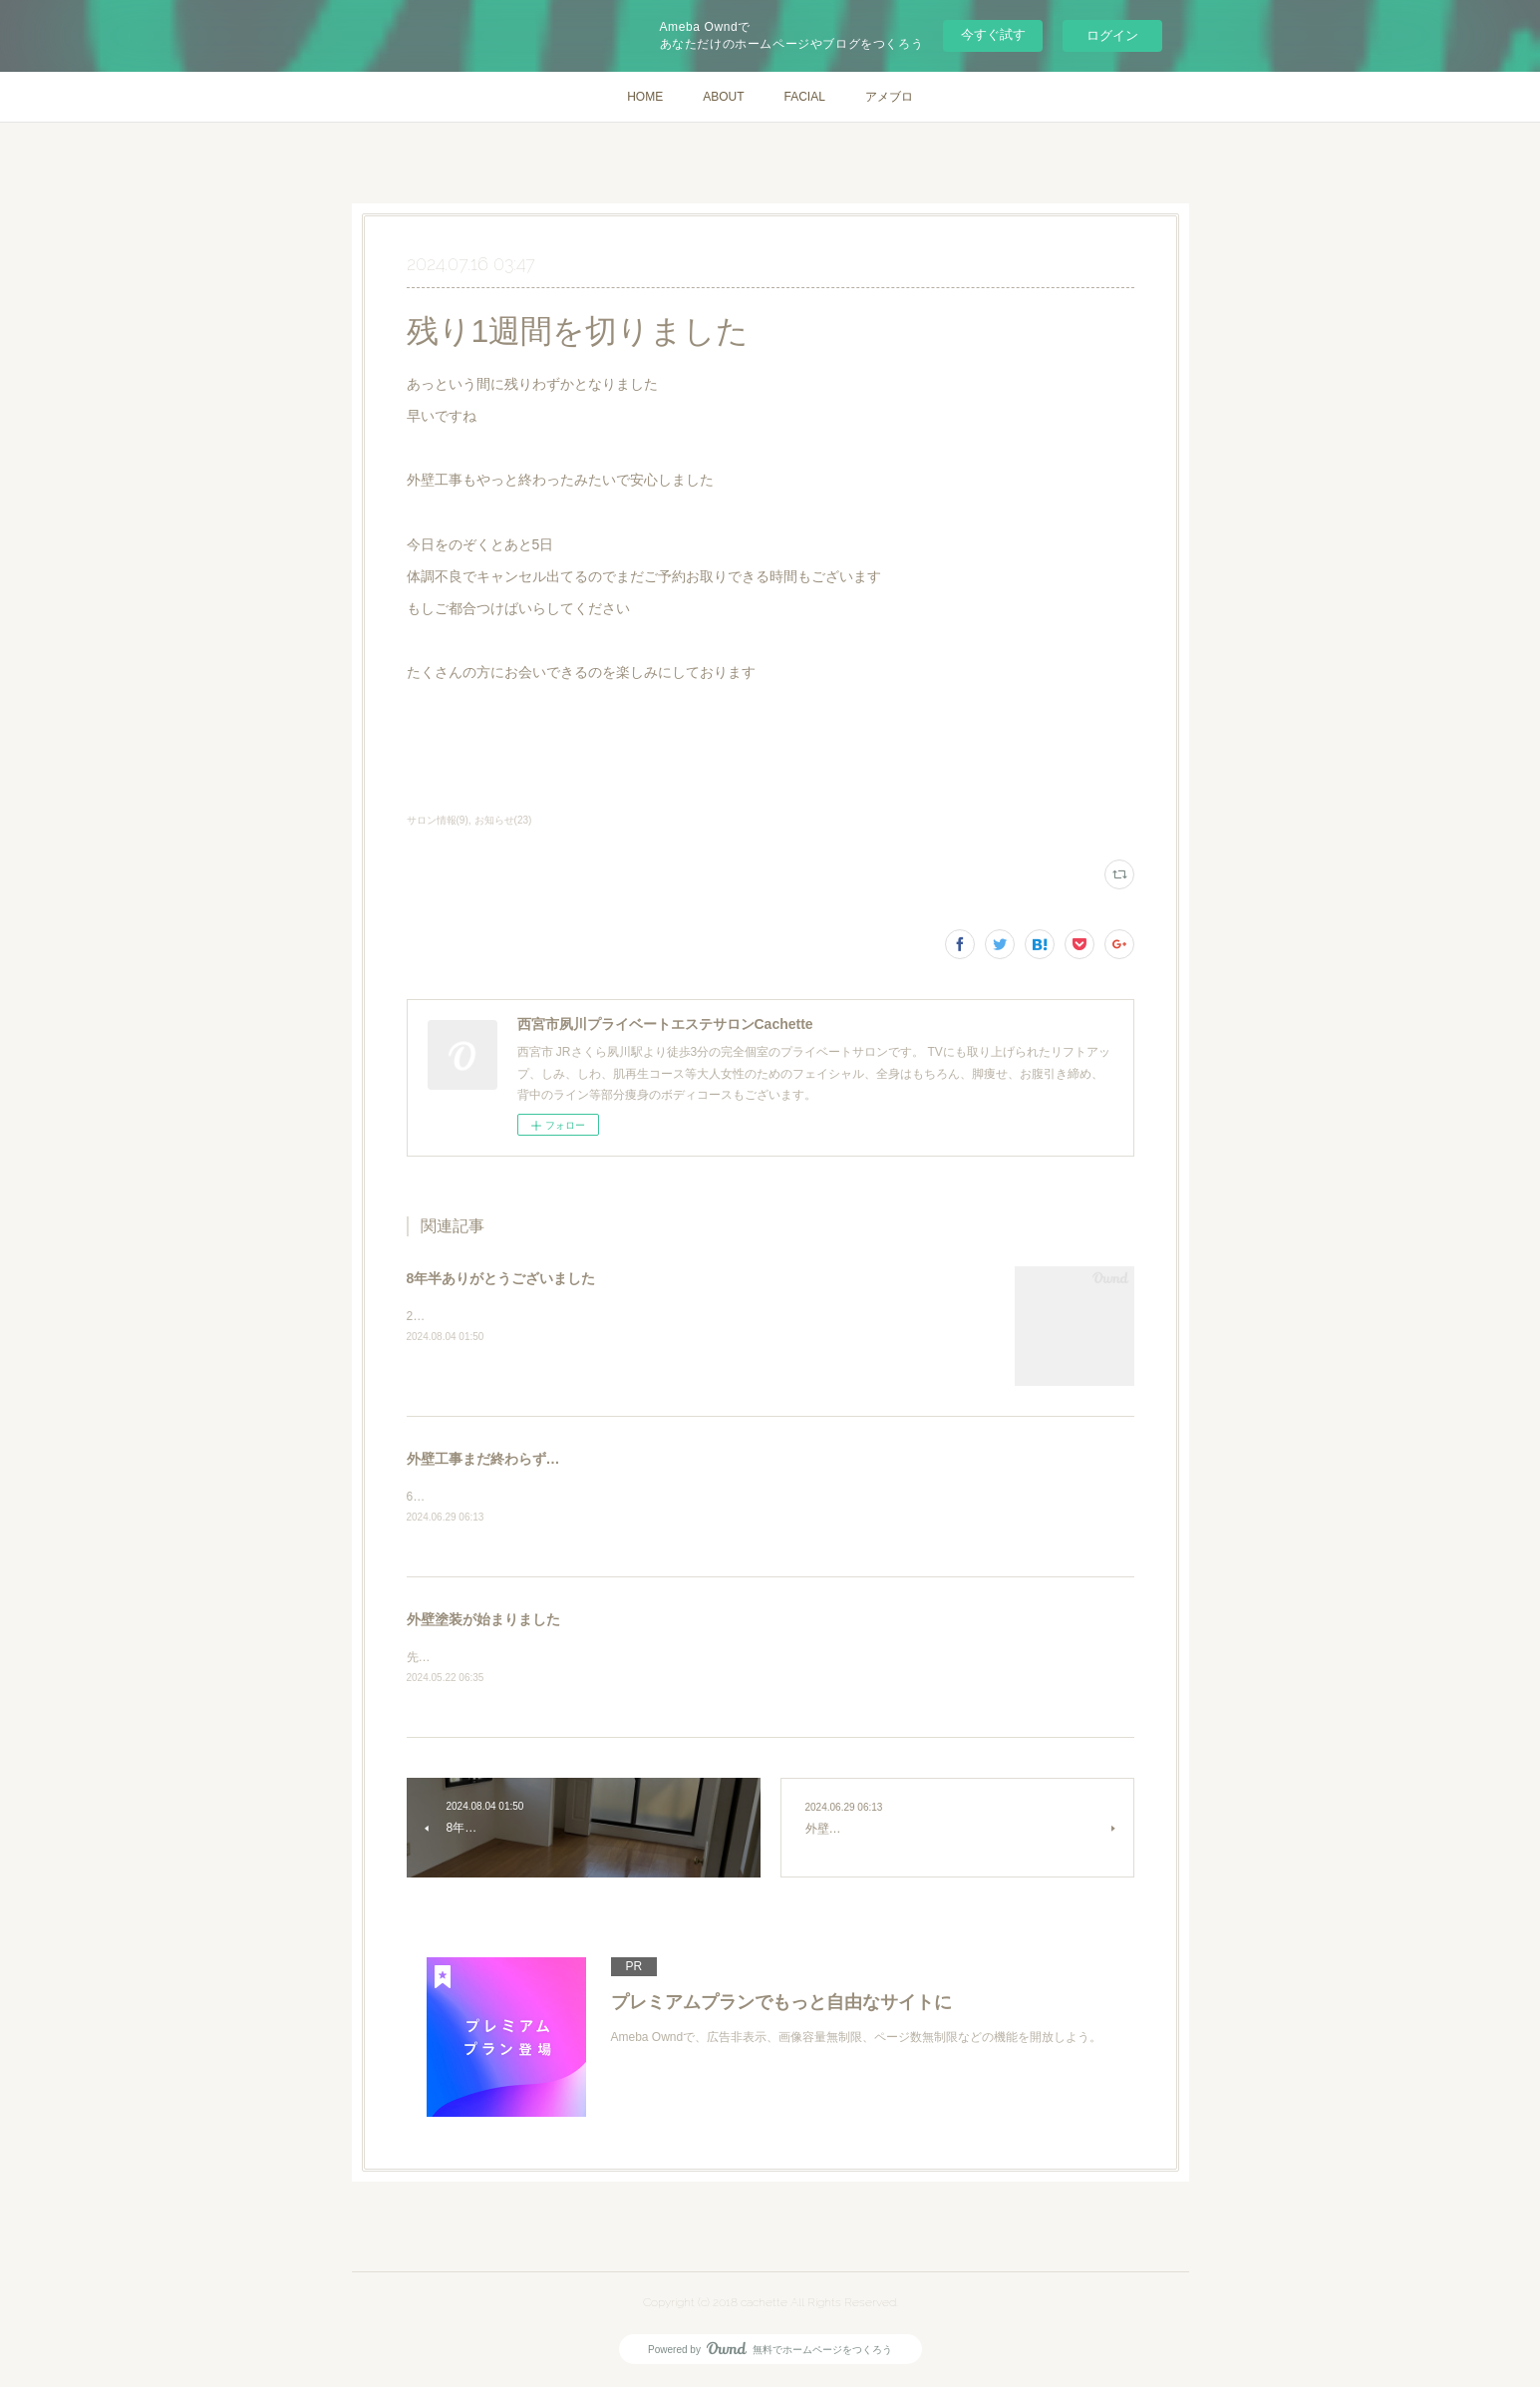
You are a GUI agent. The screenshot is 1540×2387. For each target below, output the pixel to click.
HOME (645, 97)
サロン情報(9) (437, 820)
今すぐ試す (993, 34)
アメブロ (889, 97)
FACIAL (803, 97)
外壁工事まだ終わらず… (483, 1459)
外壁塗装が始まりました (483, 1621)
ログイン (1112, 35)
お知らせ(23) (503, 820)
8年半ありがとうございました (501, 1278)
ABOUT (723, 97)
